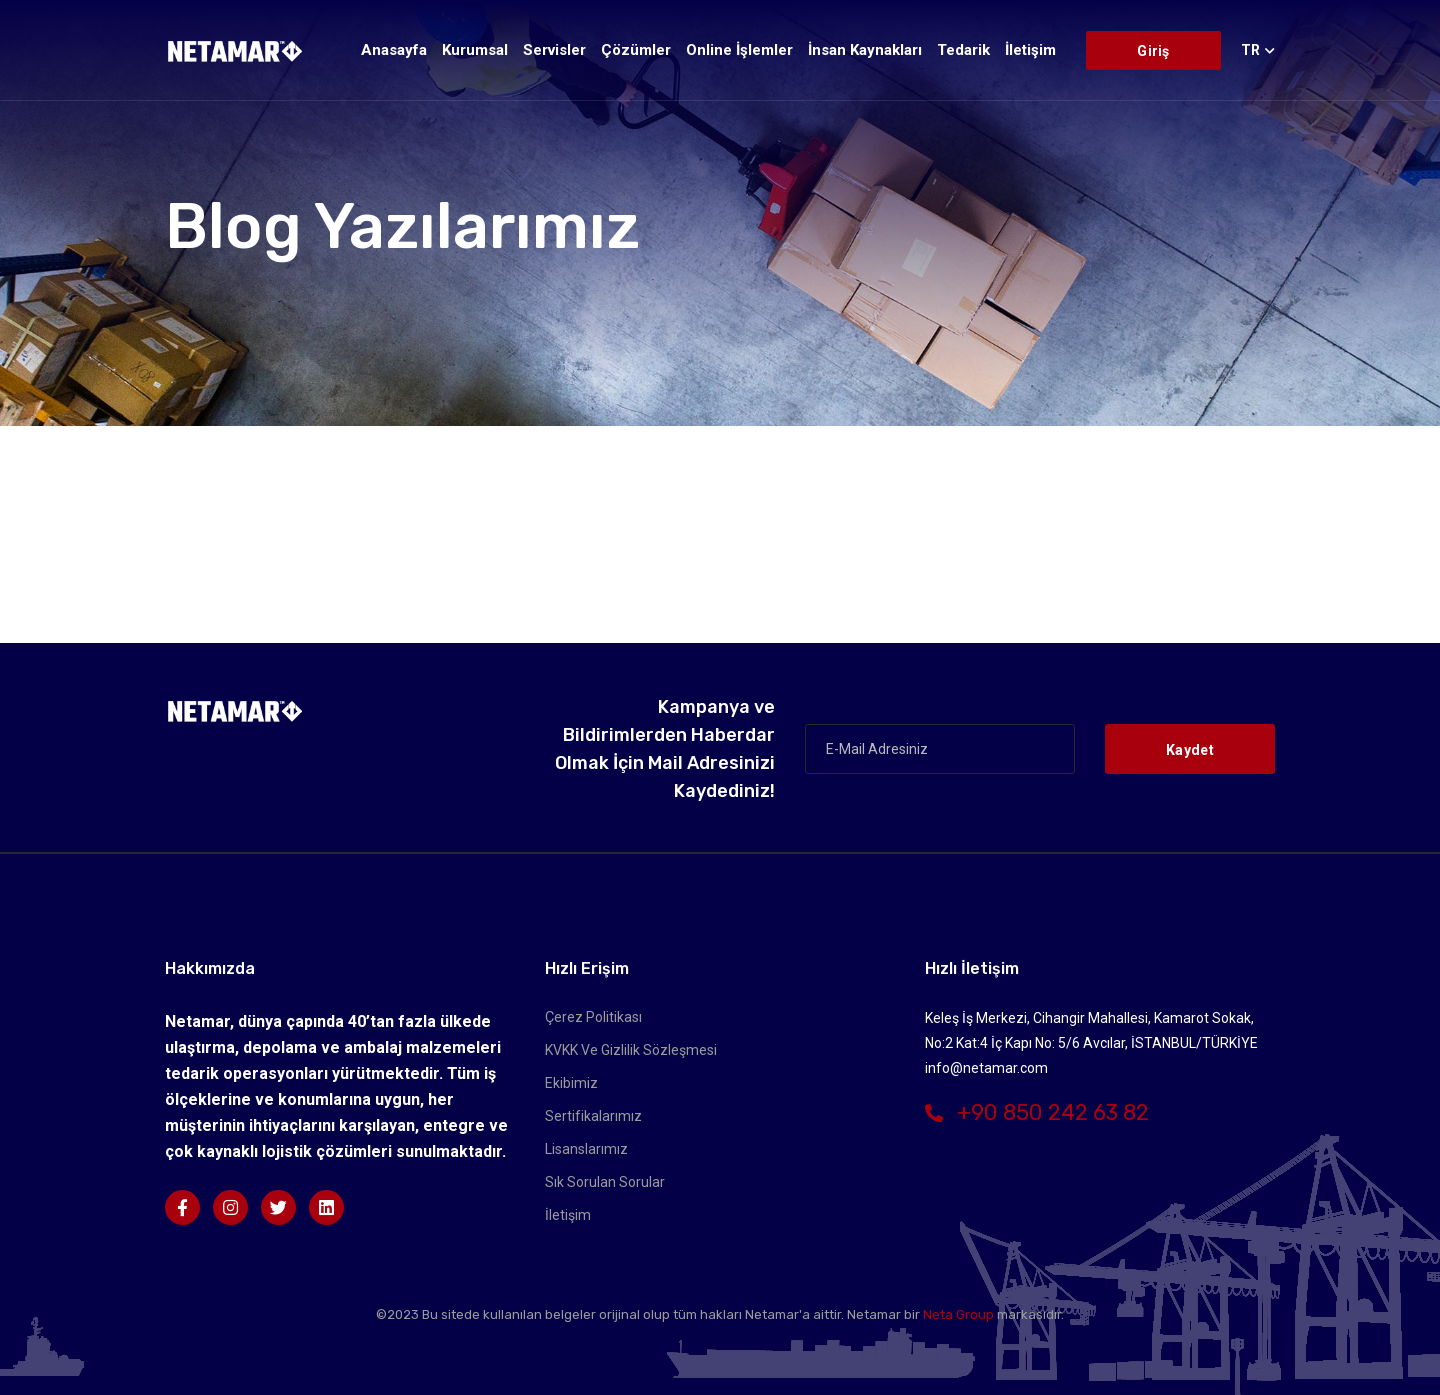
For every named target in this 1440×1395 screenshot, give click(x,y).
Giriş (1153, 51)
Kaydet (1190, 750)
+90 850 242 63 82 (1037, 1112)
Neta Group (958, 1314)
